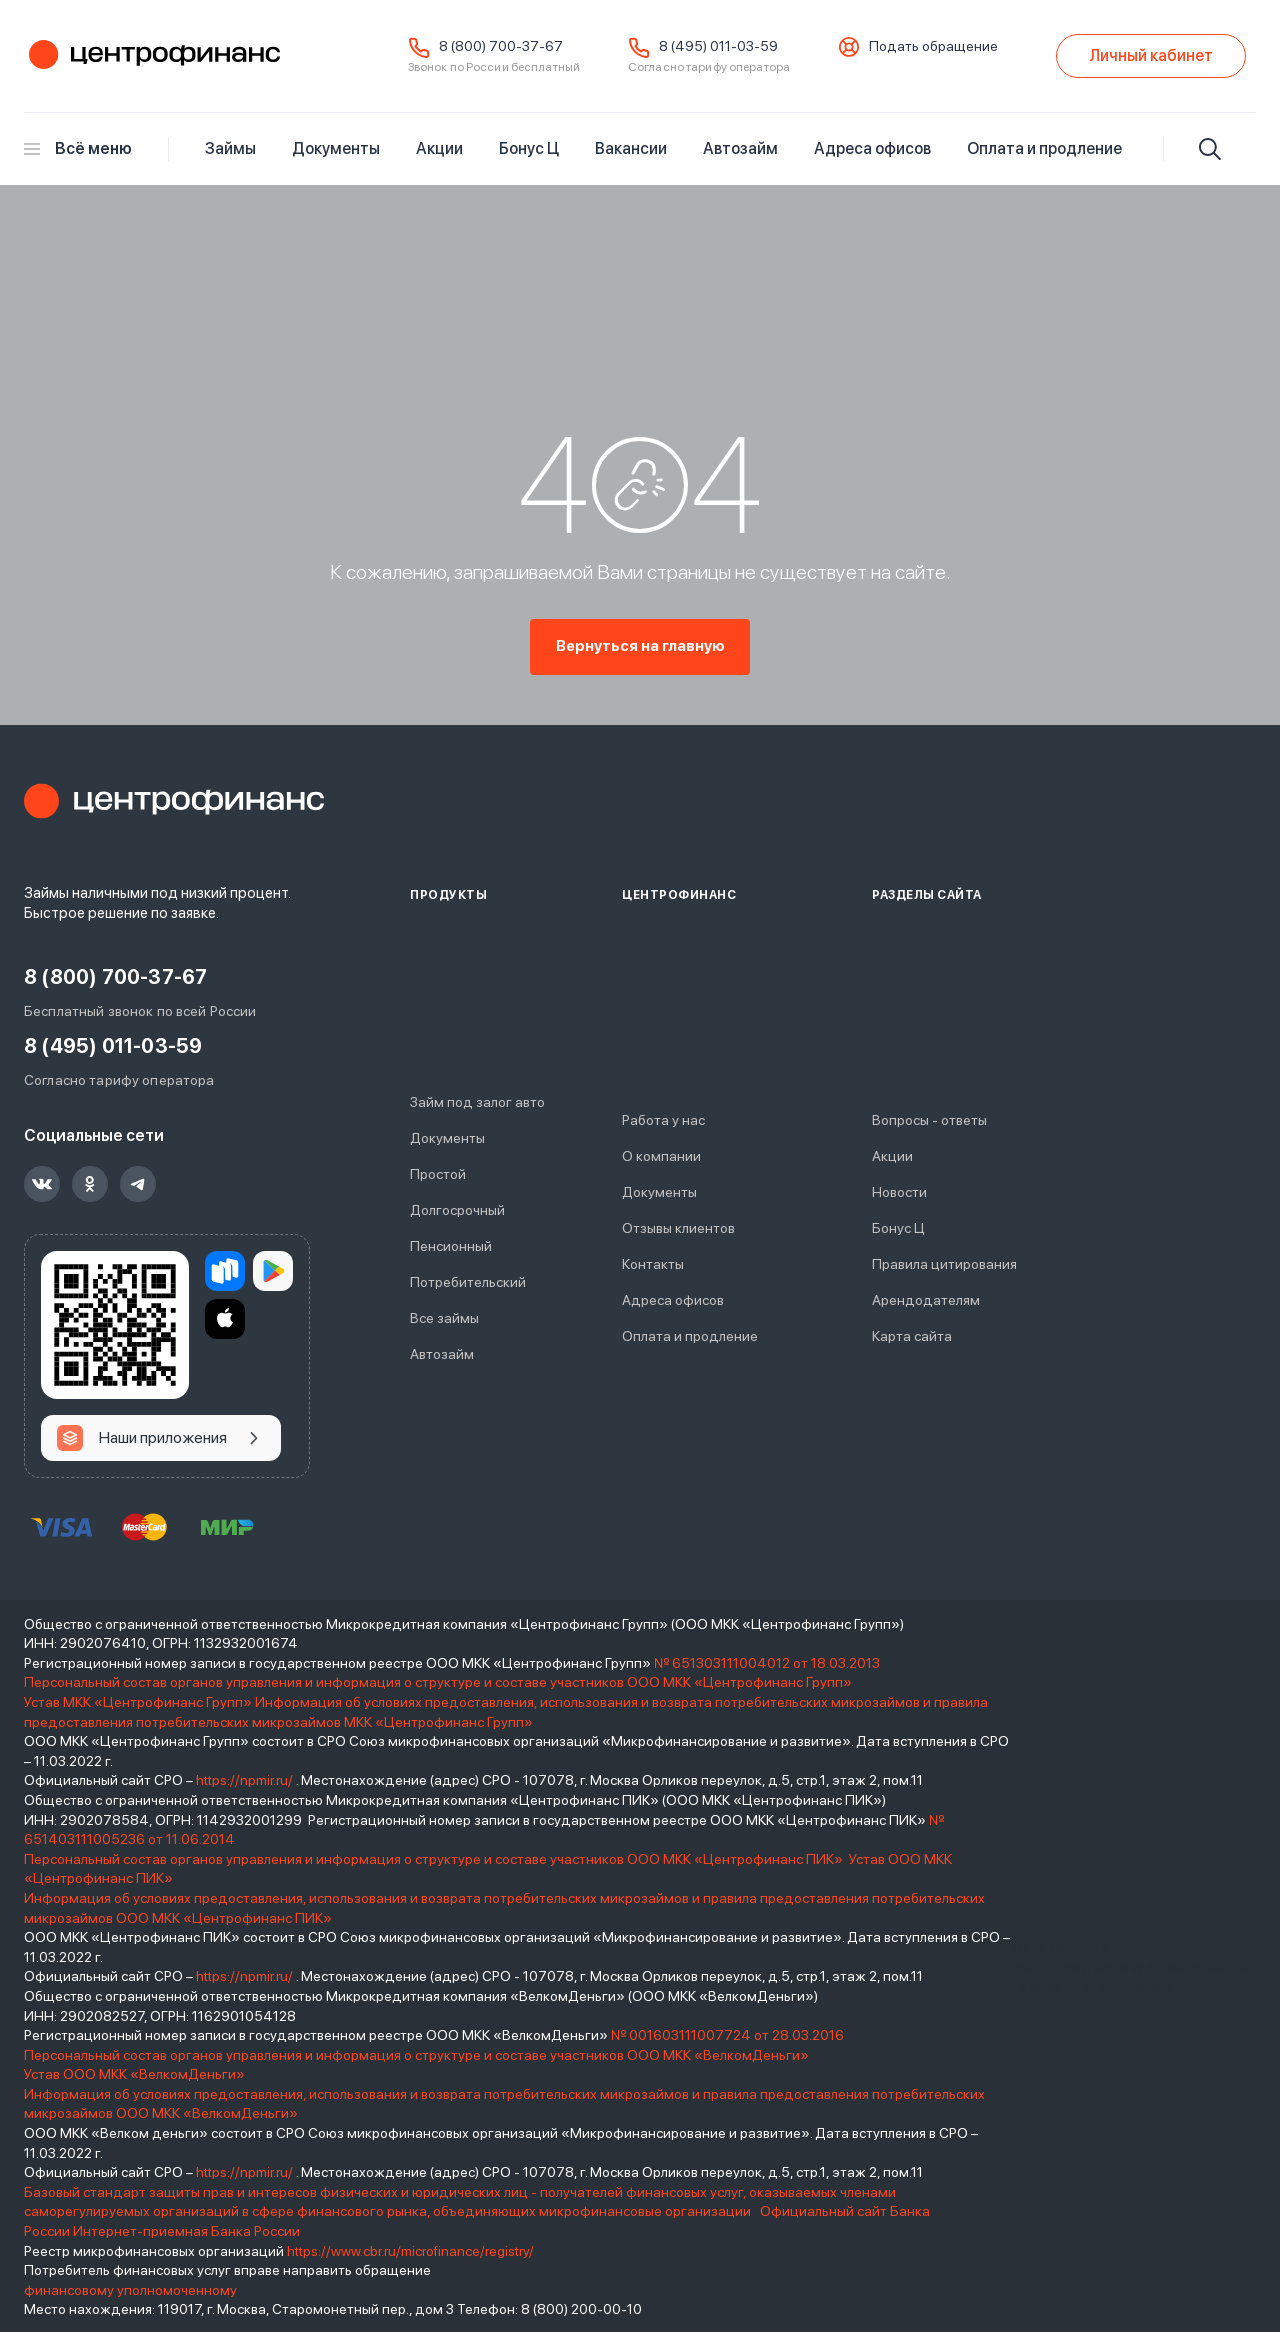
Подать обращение (933, 46)
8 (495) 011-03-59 (718, 46)
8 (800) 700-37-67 (501, 46)
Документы (336, 148)
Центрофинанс (152, 56)
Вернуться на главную (640, 647)
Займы (230, 148)
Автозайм (740, 148)
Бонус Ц (529, 148)
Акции (439, 148)
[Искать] (1210, 149)
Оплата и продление (1044, 148)
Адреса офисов (872, 148)
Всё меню (78, 148)
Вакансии (631, 148)
